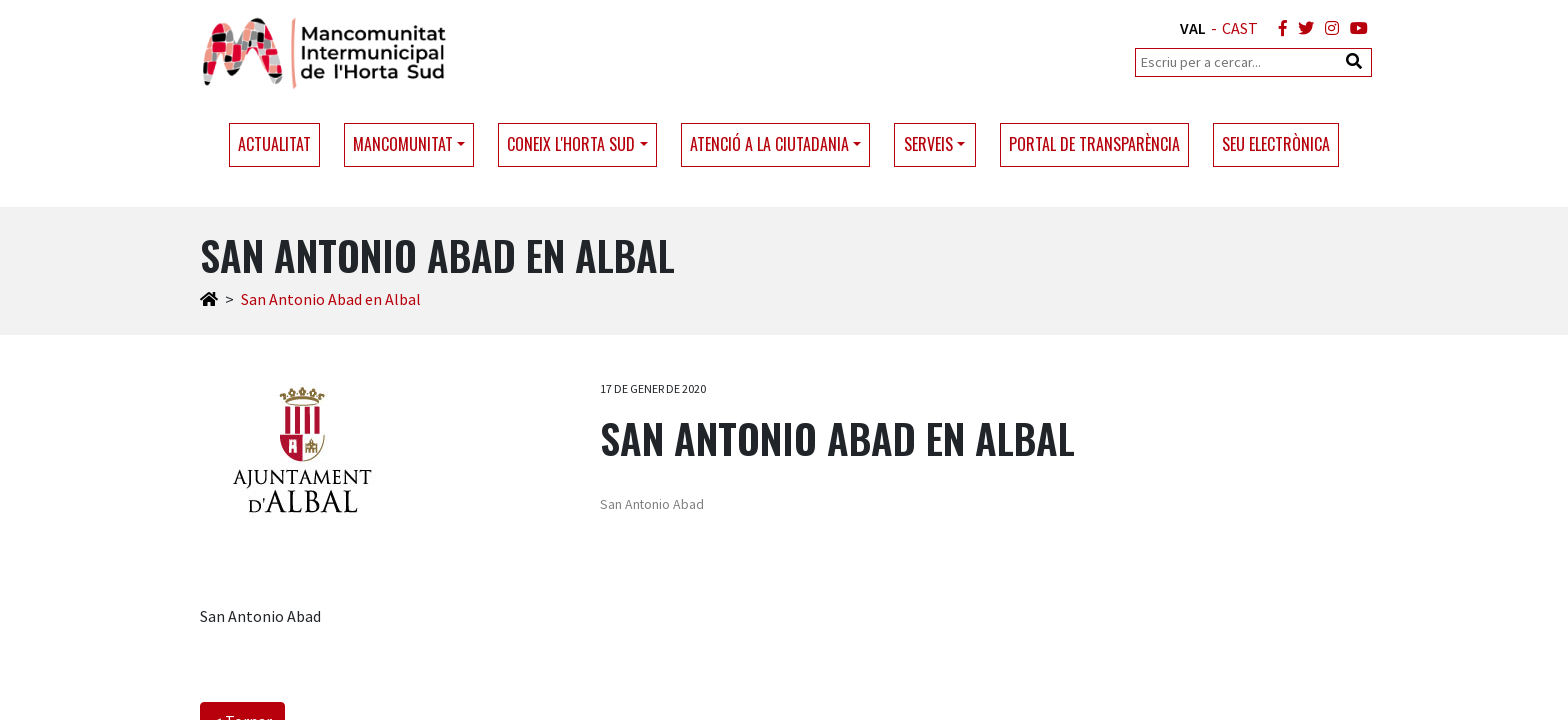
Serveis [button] (928, 144)
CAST (1240, 28)
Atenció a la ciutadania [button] (769, 144)
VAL (1193, 28)
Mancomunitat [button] (403, 144)
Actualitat (274, 144)
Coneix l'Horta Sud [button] (571, 144)
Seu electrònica (1276, 144)
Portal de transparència (1094, 144)
